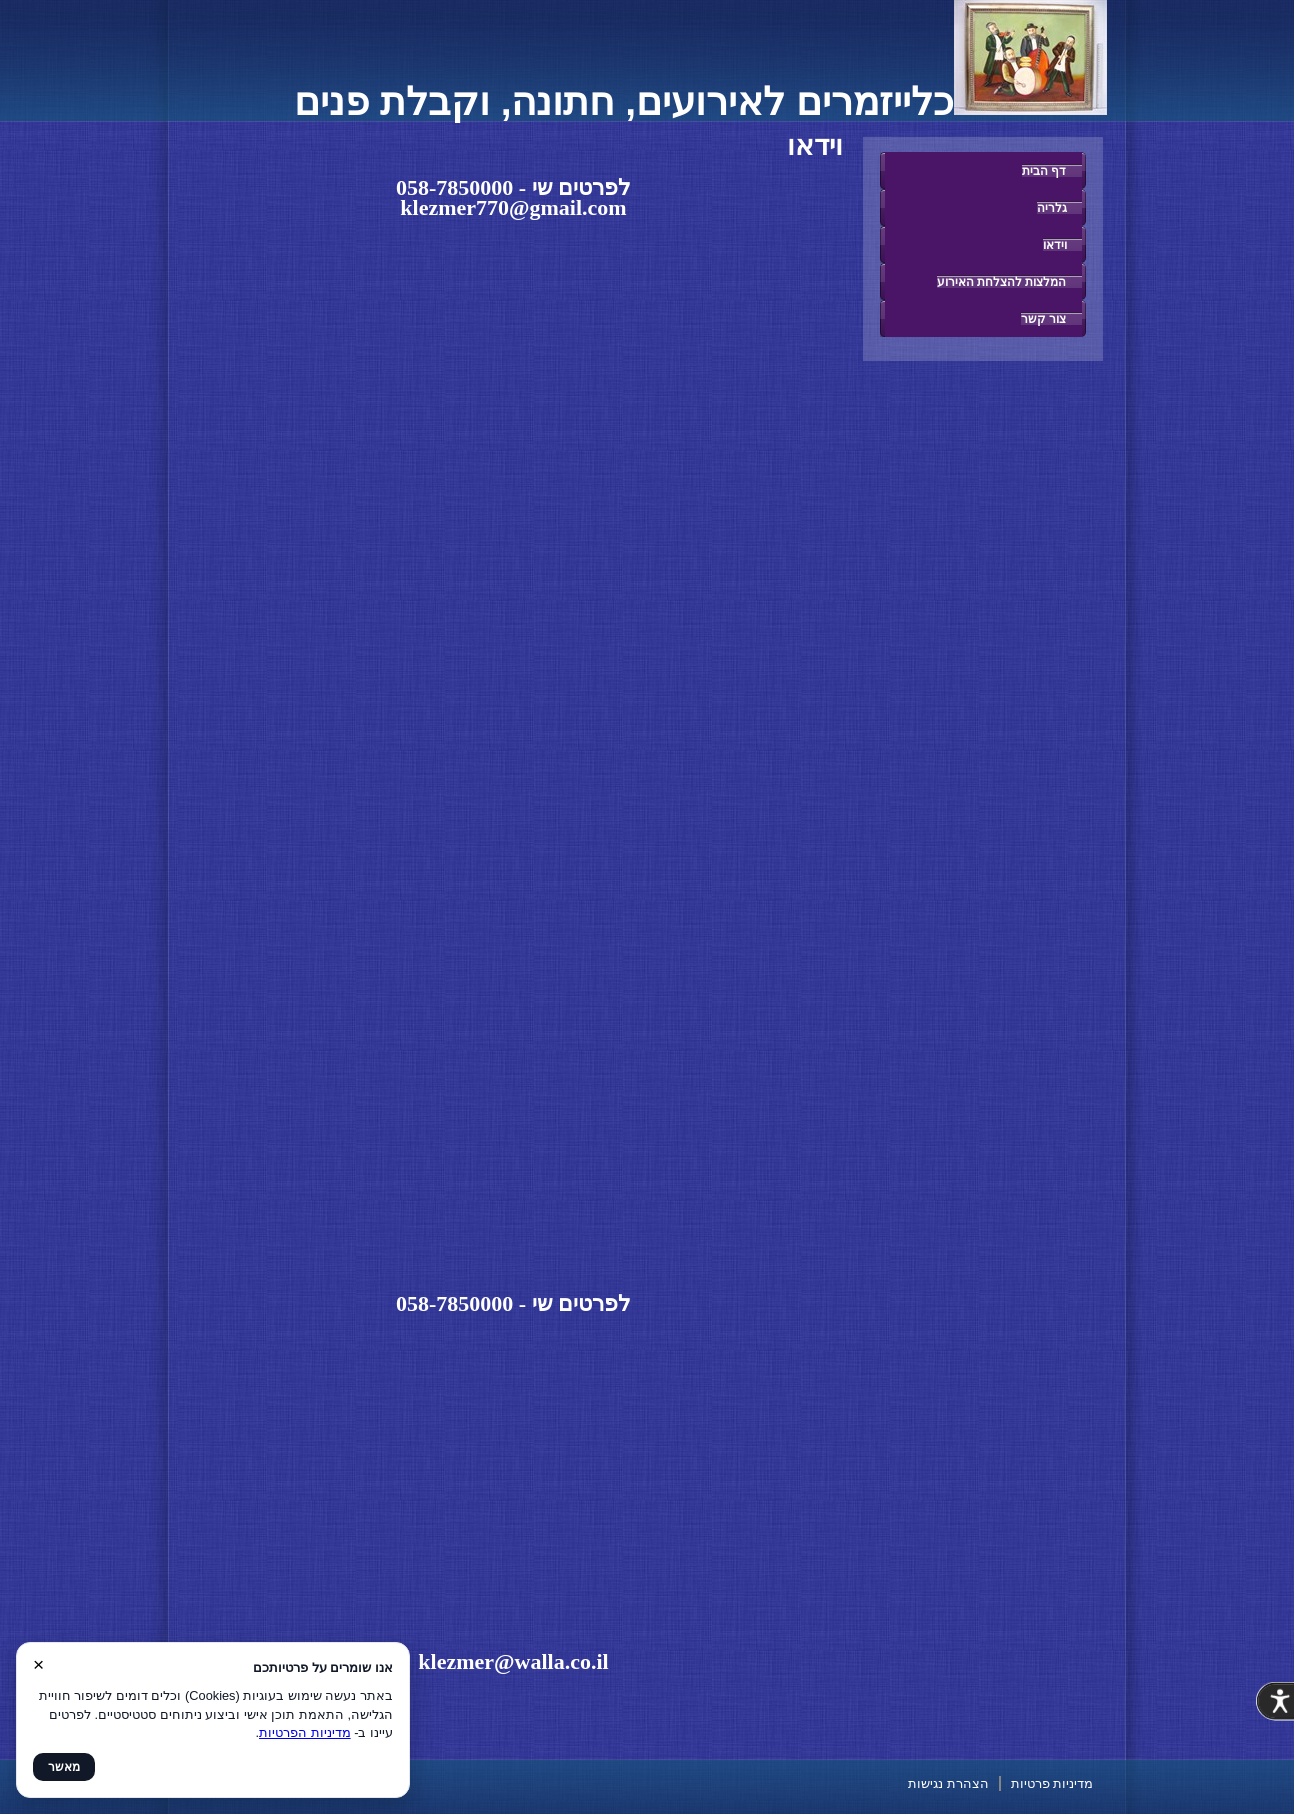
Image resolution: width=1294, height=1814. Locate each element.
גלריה (1052, 207)
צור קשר (1043, 318)
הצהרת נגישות (948, 1783)
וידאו (1055, 244)
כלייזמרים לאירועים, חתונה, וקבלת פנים (700, 101)
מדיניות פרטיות (1052, 1783)
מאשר (64, 1767)
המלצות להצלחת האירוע (1002, 281)
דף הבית (1044, 170)
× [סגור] (38, 1664)
